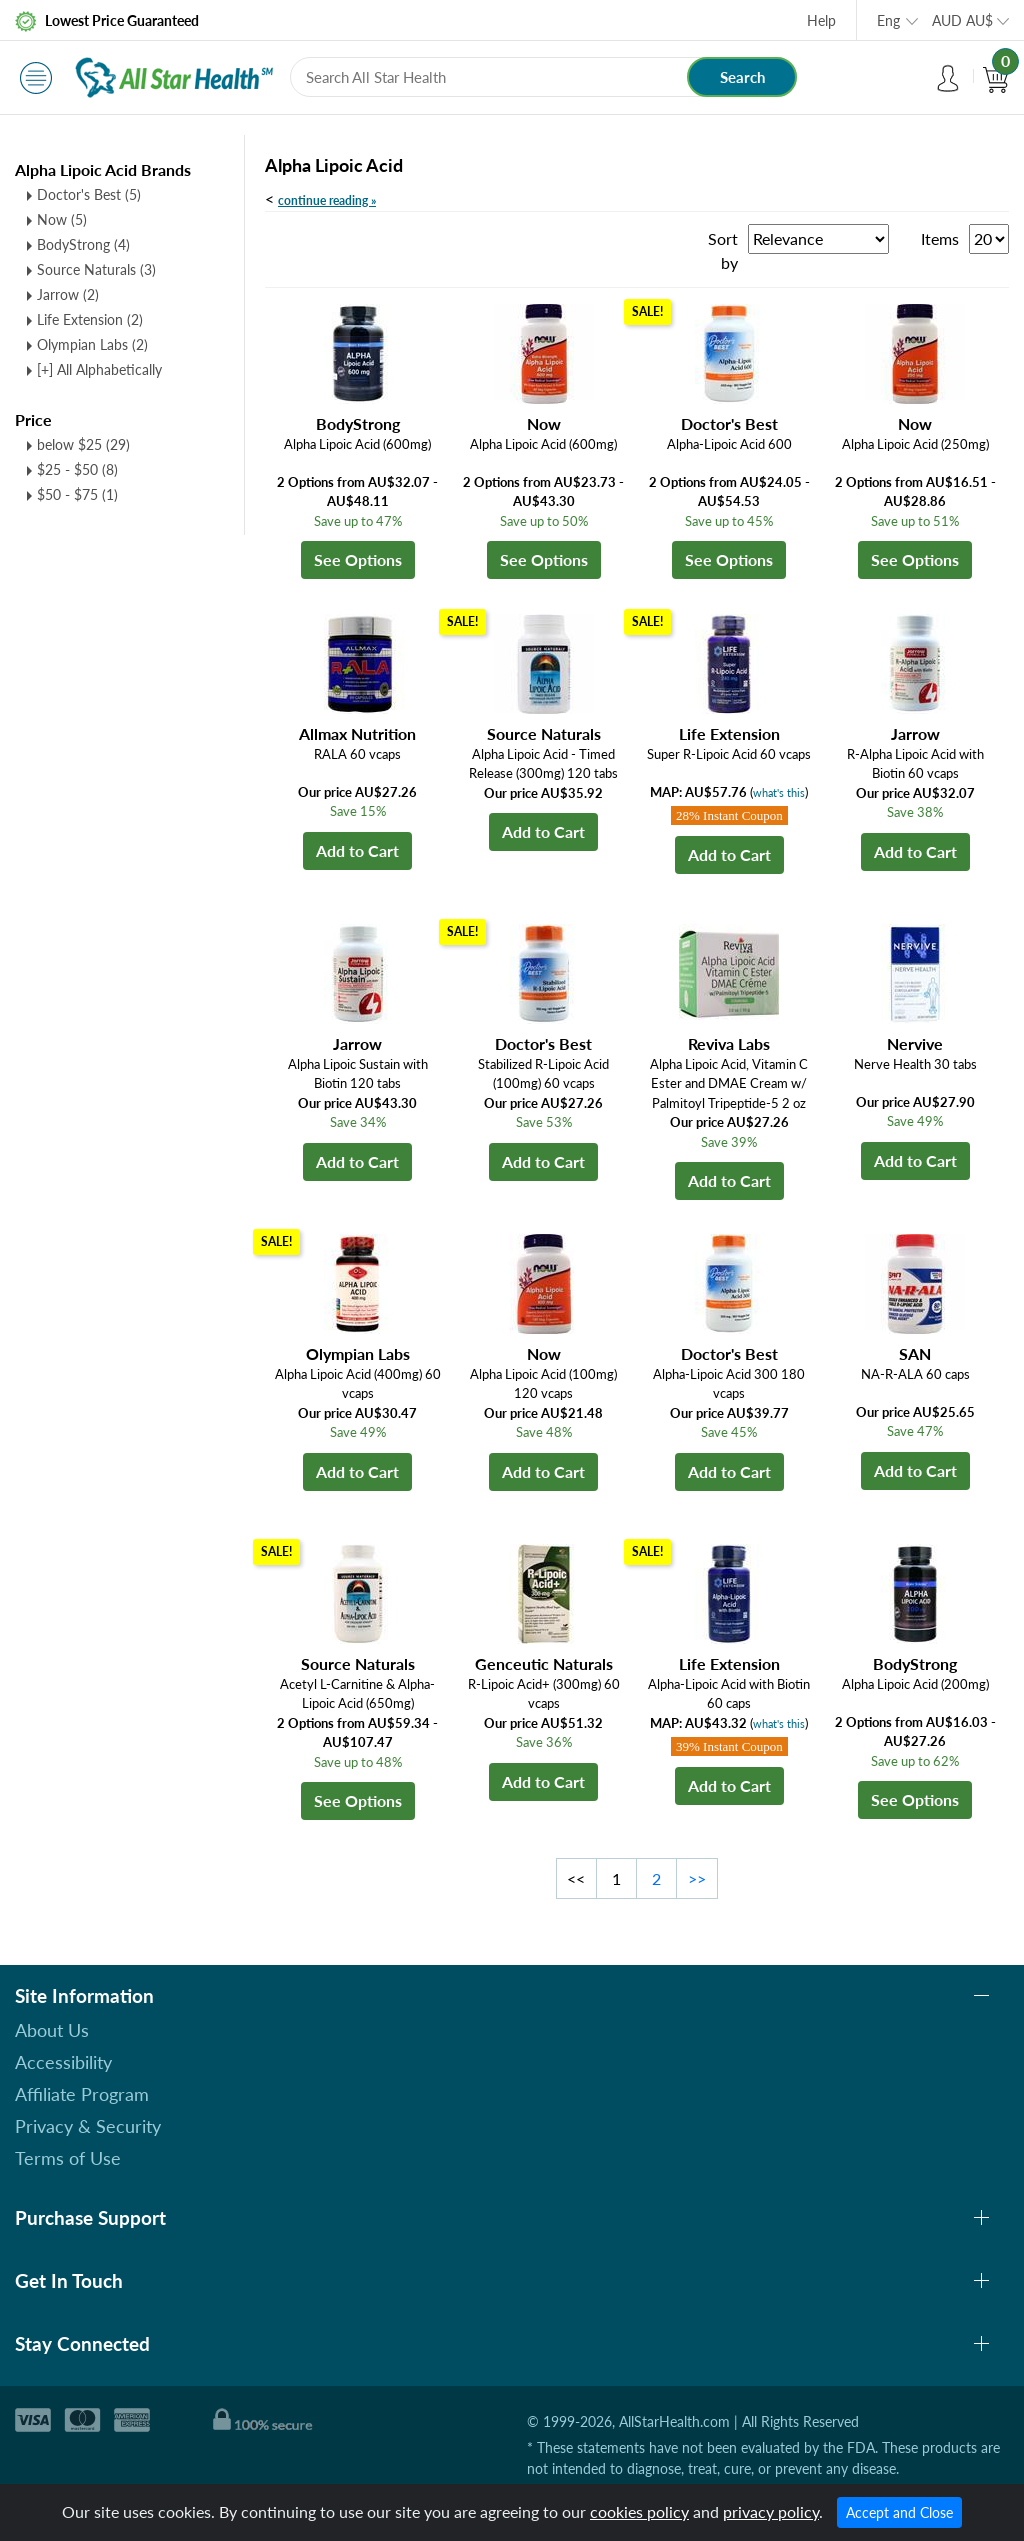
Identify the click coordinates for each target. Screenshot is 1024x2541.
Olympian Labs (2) (92, 344)
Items (940, 238)
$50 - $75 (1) (77, 494)
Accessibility (63, 2062)
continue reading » (327, 200)
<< (576, 1878)
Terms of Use (68, 2158)
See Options (358, 559)
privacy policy (771, 2511)
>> (697, 1878)
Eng (888, 20)
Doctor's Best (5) (89, 194)
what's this (779, 792)
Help (821, 20)
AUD (962, 20)
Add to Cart (357, 850)
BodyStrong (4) (83, 244)
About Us (52, 2030)
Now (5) (62, 219)
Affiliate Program (82, 2094)
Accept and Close (899, 2512)
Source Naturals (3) (96, 269)
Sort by (723, 250)
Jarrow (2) (68, 294)
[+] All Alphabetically (99, 369)
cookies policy (639, 2511)
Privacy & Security (88, 2126)
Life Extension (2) (90, 319)
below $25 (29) (83, 444)
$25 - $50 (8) (77, 469)
